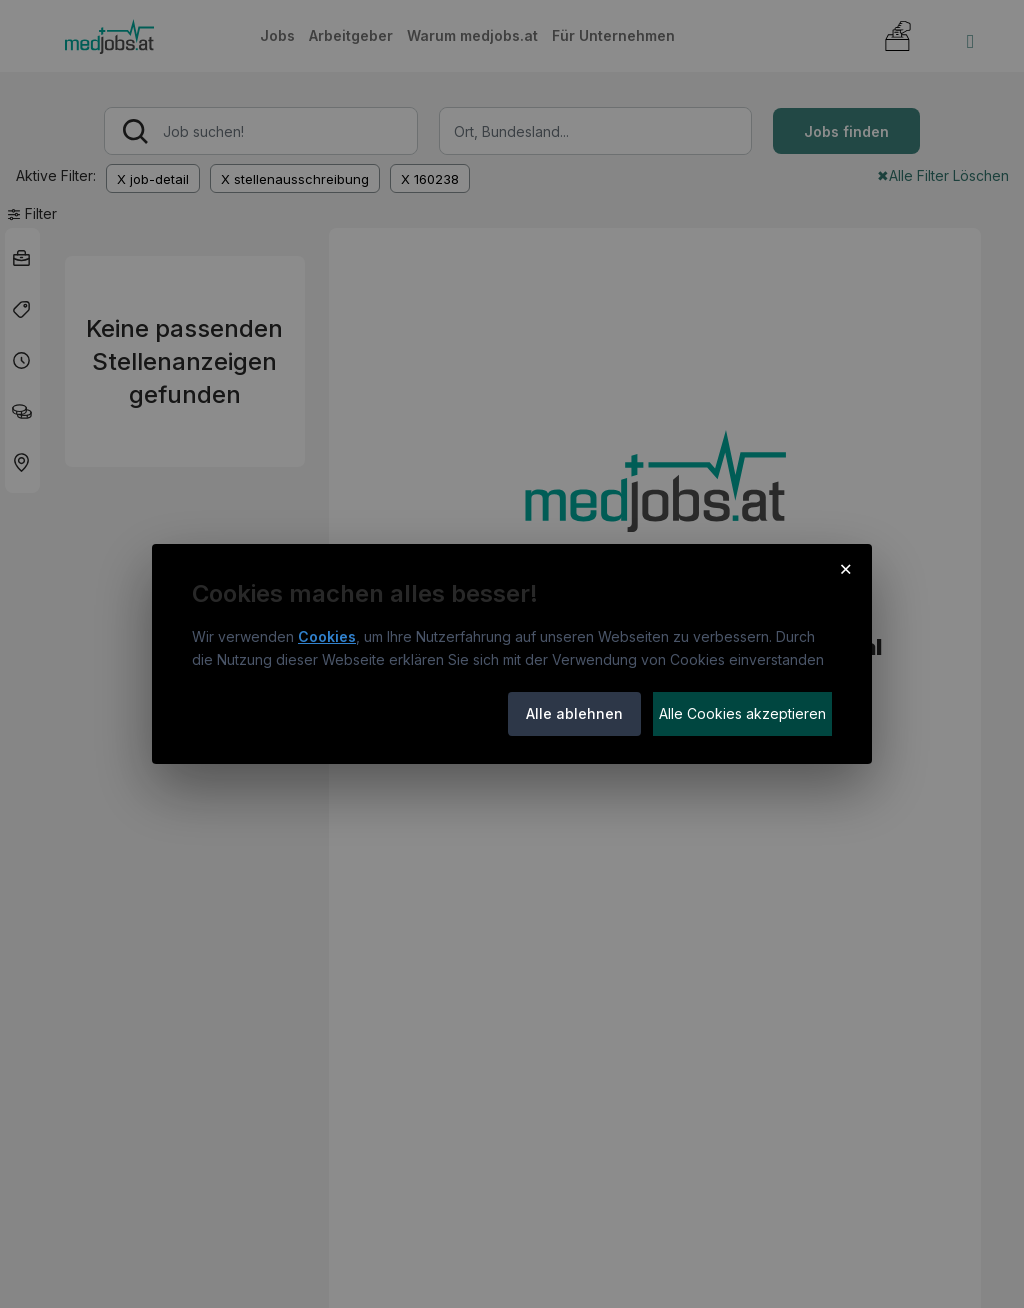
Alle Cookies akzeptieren (742, 713)
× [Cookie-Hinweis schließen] (845, 568)
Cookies (327, 636)
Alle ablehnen (574, 713)
